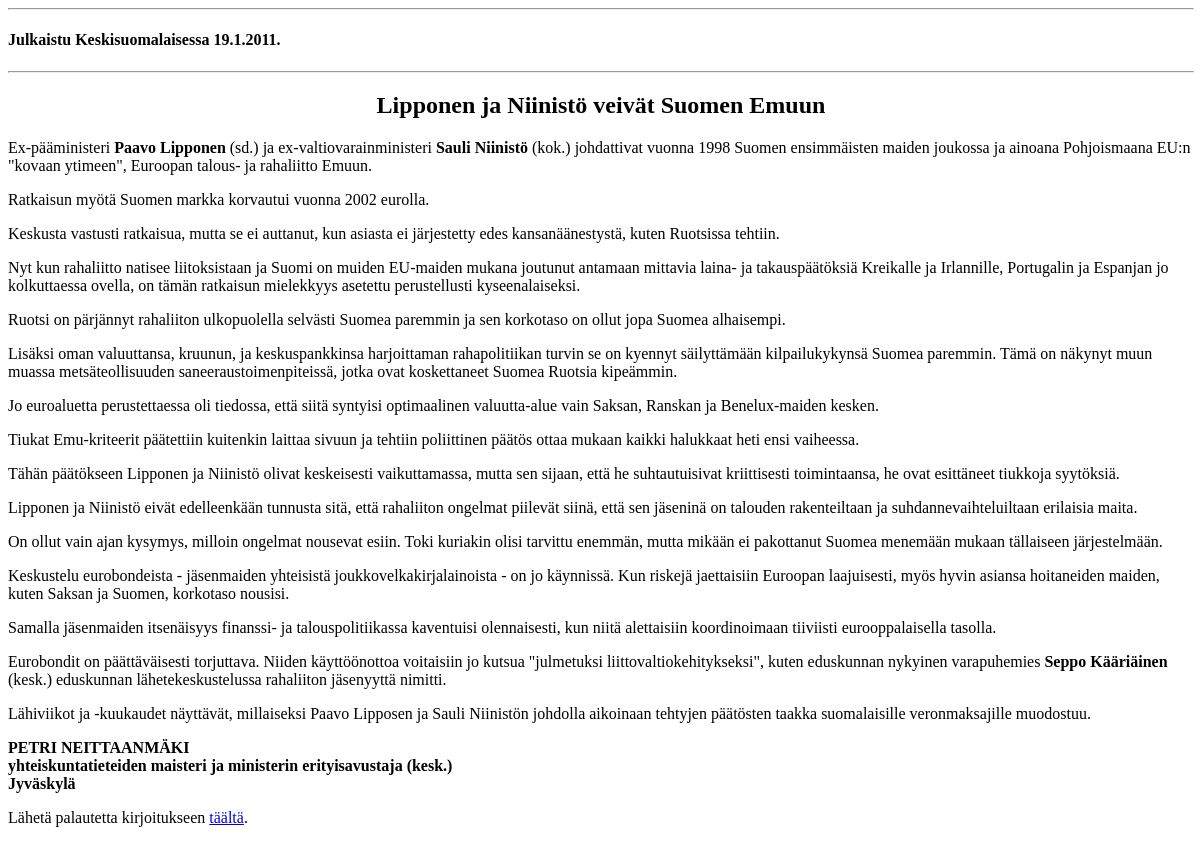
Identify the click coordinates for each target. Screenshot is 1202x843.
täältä (226, 817)
